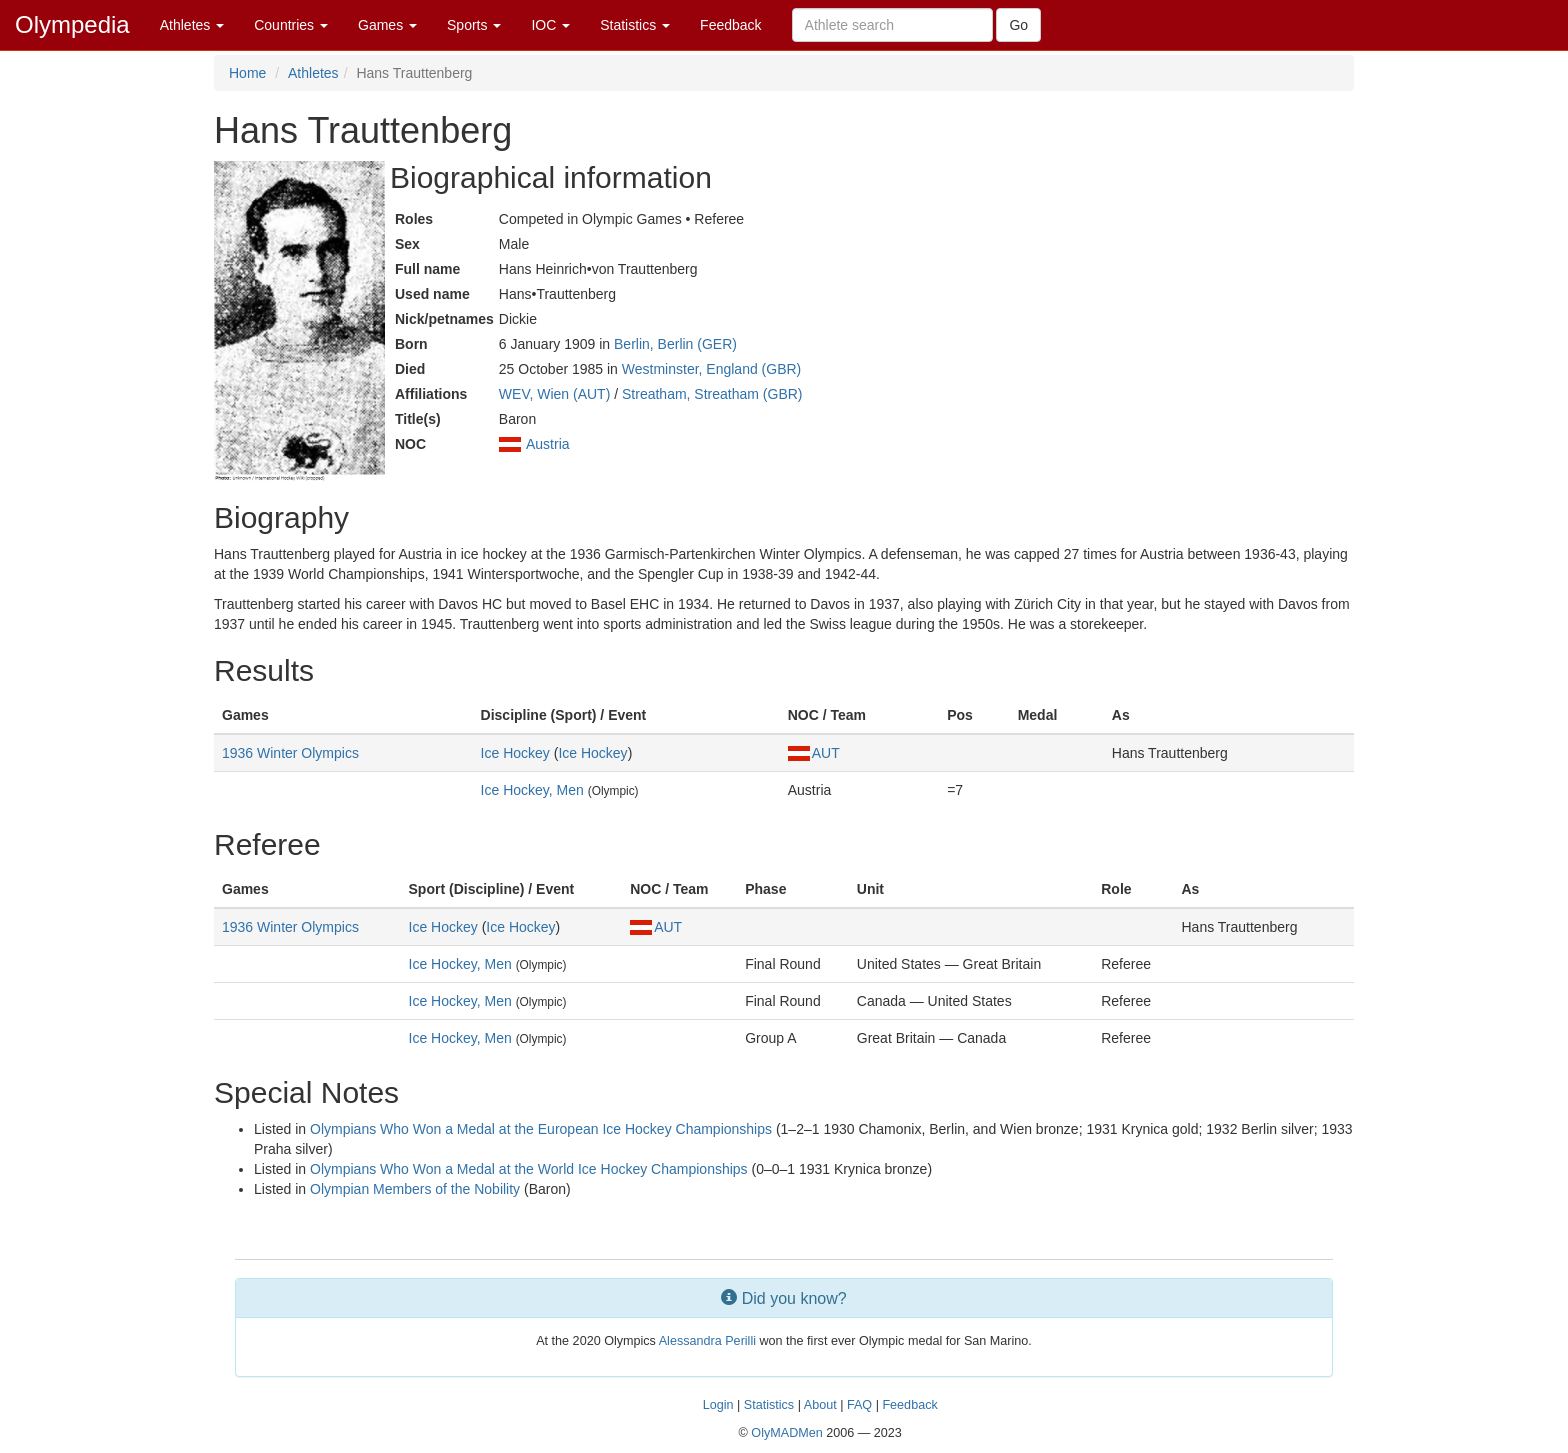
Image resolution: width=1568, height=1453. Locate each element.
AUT (814, 753)
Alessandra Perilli (707, 1341)
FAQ (859, 1405)
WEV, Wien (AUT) (555, 394)
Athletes (192, 25)
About (820, 1405)
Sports (474, 25)
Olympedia (72, 24)
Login (718, 1405)
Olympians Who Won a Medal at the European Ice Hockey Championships (541, 1129)
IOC (550, 25)
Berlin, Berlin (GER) (675, 344)
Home (247, 73)
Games (387, 25)
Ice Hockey (515, 753)
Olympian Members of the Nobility (415, 1189)
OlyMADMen (786, 1433)
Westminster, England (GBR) (711, 369)
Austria (548, 444)
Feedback (730, 25)
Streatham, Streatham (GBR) (712, 394)
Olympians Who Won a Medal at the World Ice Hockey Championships (529, 1169)
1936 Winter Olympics (290, 753)
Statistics (635, 25)
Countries (291, 25)
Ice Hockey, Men (532, 790)
